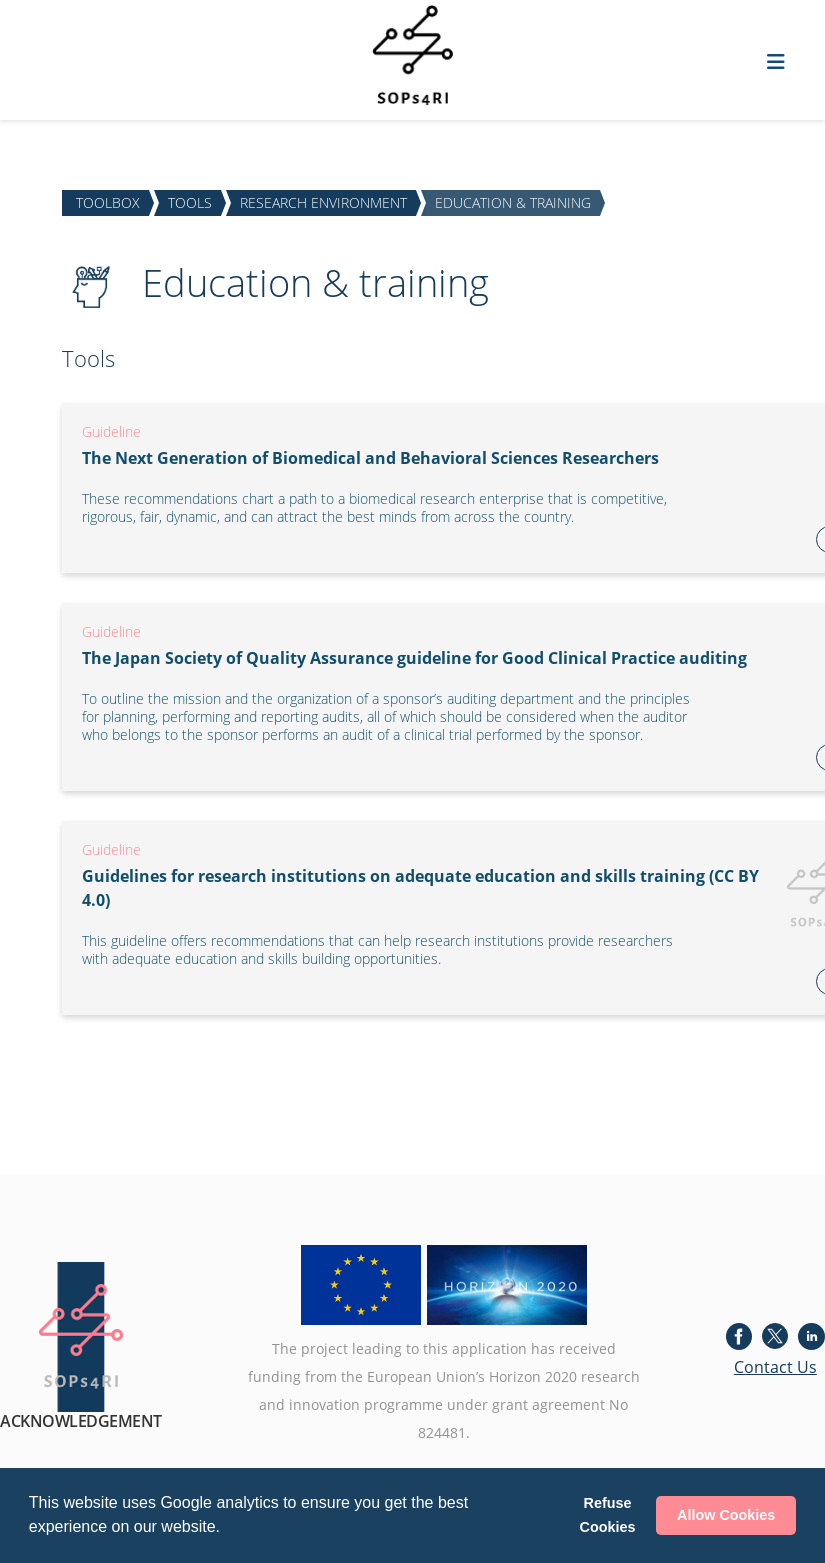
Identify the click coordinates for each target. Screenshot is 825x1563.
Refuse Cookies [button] (608, 1515)
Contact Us (775, 1367)
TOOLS (190, 202)
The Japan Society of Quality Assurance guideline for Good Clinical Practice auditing (414, 658)
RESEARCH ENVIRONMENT (323, 202)
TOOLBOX (108, 202)
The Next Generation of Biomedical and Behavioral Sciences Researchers (370, 458)
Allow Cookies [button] (726, 1515)
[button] (227, 1529)
